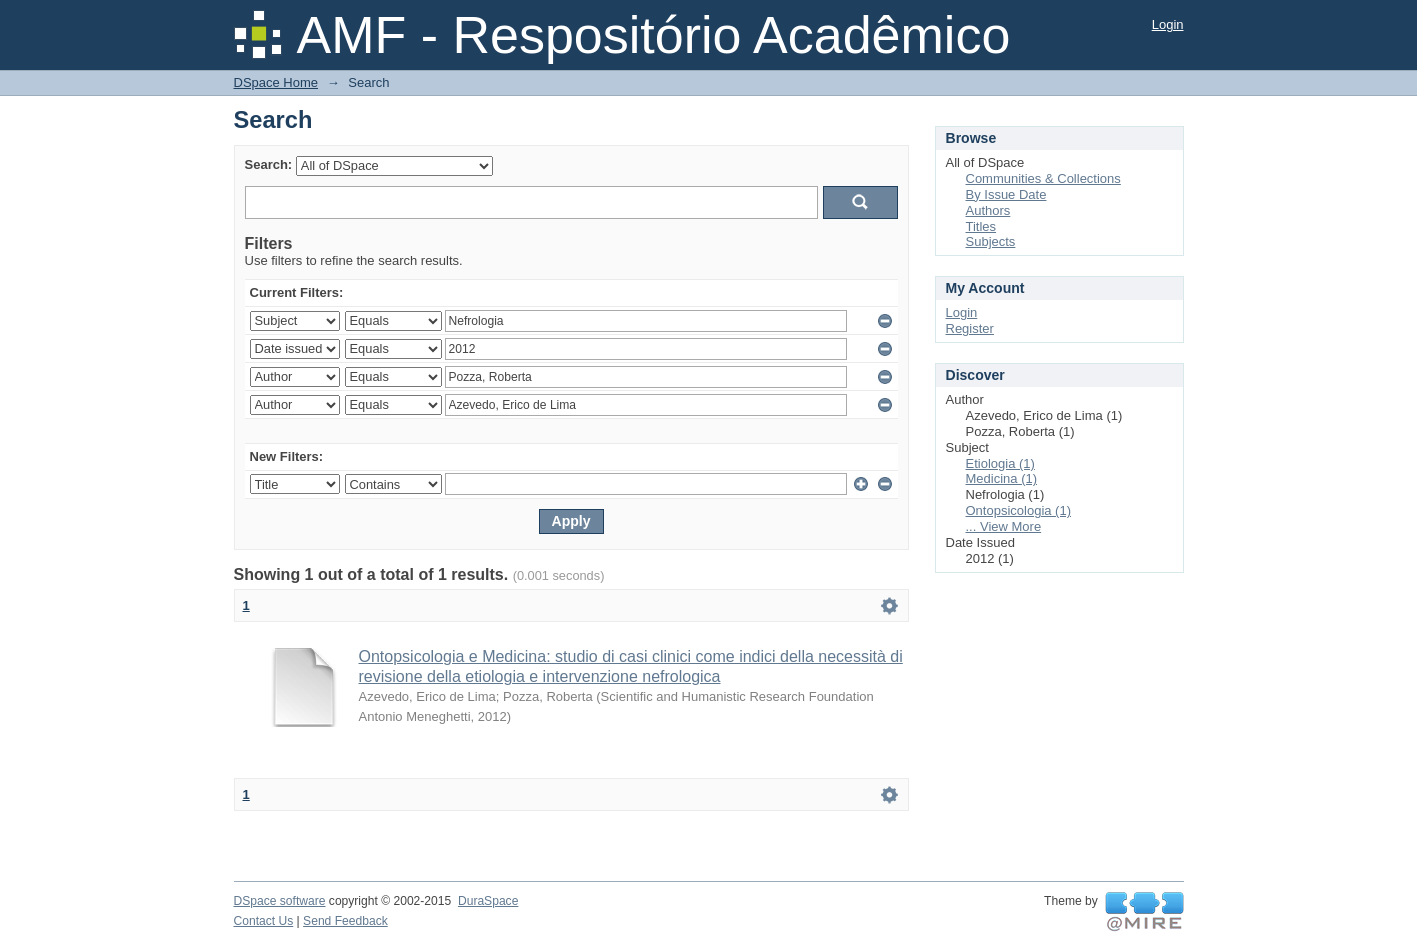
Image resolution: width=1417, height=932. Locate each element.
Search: (269, 164)
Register (970, 328)
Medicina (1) (1002, 478)
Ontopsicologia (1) (1019, 510)
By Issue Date (1006, 194)
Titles (981, 226)
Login (1168, 24)
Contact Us (264, 921)
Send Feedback (345, 921)
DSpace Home (276, 82)
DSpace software (280, 901)
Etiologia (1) (1000, 463)
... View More (1004, 526)
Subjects (991, 241)
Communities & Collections (1043, 178)
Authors (988, 210)
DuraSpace (488, 901)
